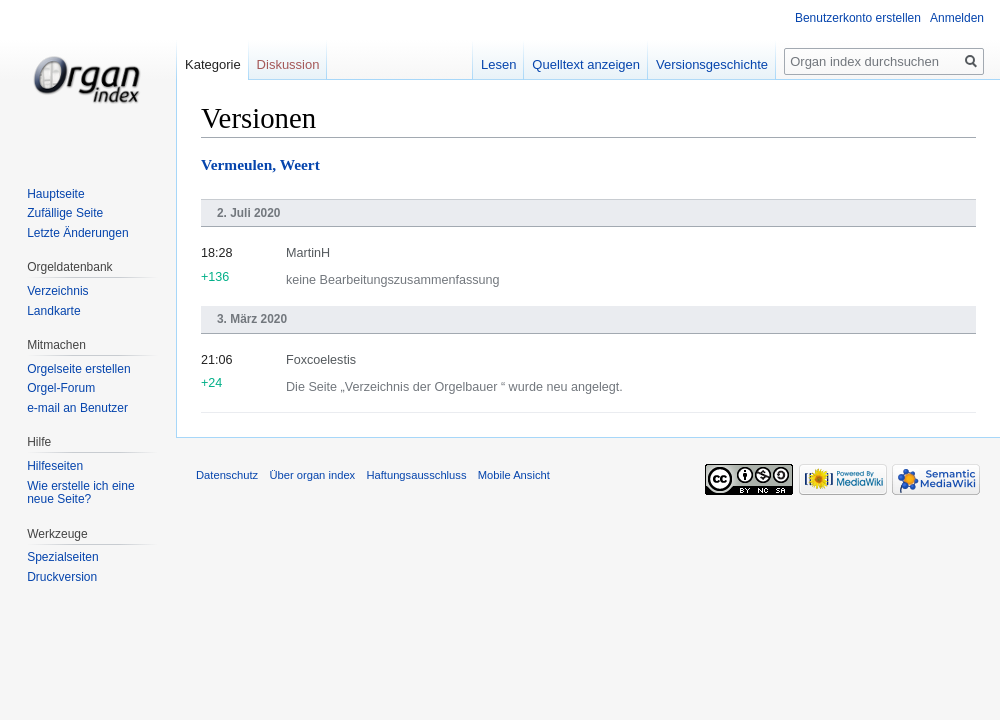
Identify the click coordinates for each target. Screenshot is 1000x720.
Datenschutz (227, 475)
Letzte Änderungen (77, 233)
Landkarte (53, 311)
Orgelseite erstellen (78, 369)
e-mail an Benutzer (77, 408)
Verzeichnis (57, 291)
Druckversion (62, 577)
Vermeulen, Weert (260, 164)
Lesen (498, 64)
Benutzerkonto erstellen (858, 18)
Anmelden (957, 18)
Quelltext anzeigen (586, 64)
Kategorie (213, 64)
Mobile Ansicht (514, 475)
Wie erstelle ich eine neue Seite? (80, 493)
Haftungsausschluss (416, 475)
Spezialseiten (62, 557)
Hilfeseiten (55, 466)
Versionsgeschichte (712, 64)
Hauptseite (55, 194)
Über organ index (312, 475)
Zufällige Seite (65, 213)
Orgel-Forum (61, 388)
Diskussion (288, 64)
